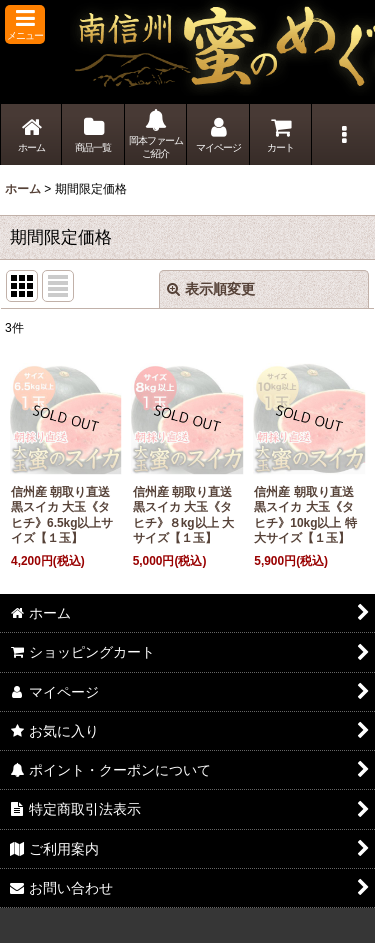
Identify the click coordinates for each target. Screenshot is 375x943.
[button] (25, 24)
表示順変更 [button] (211, 289)
